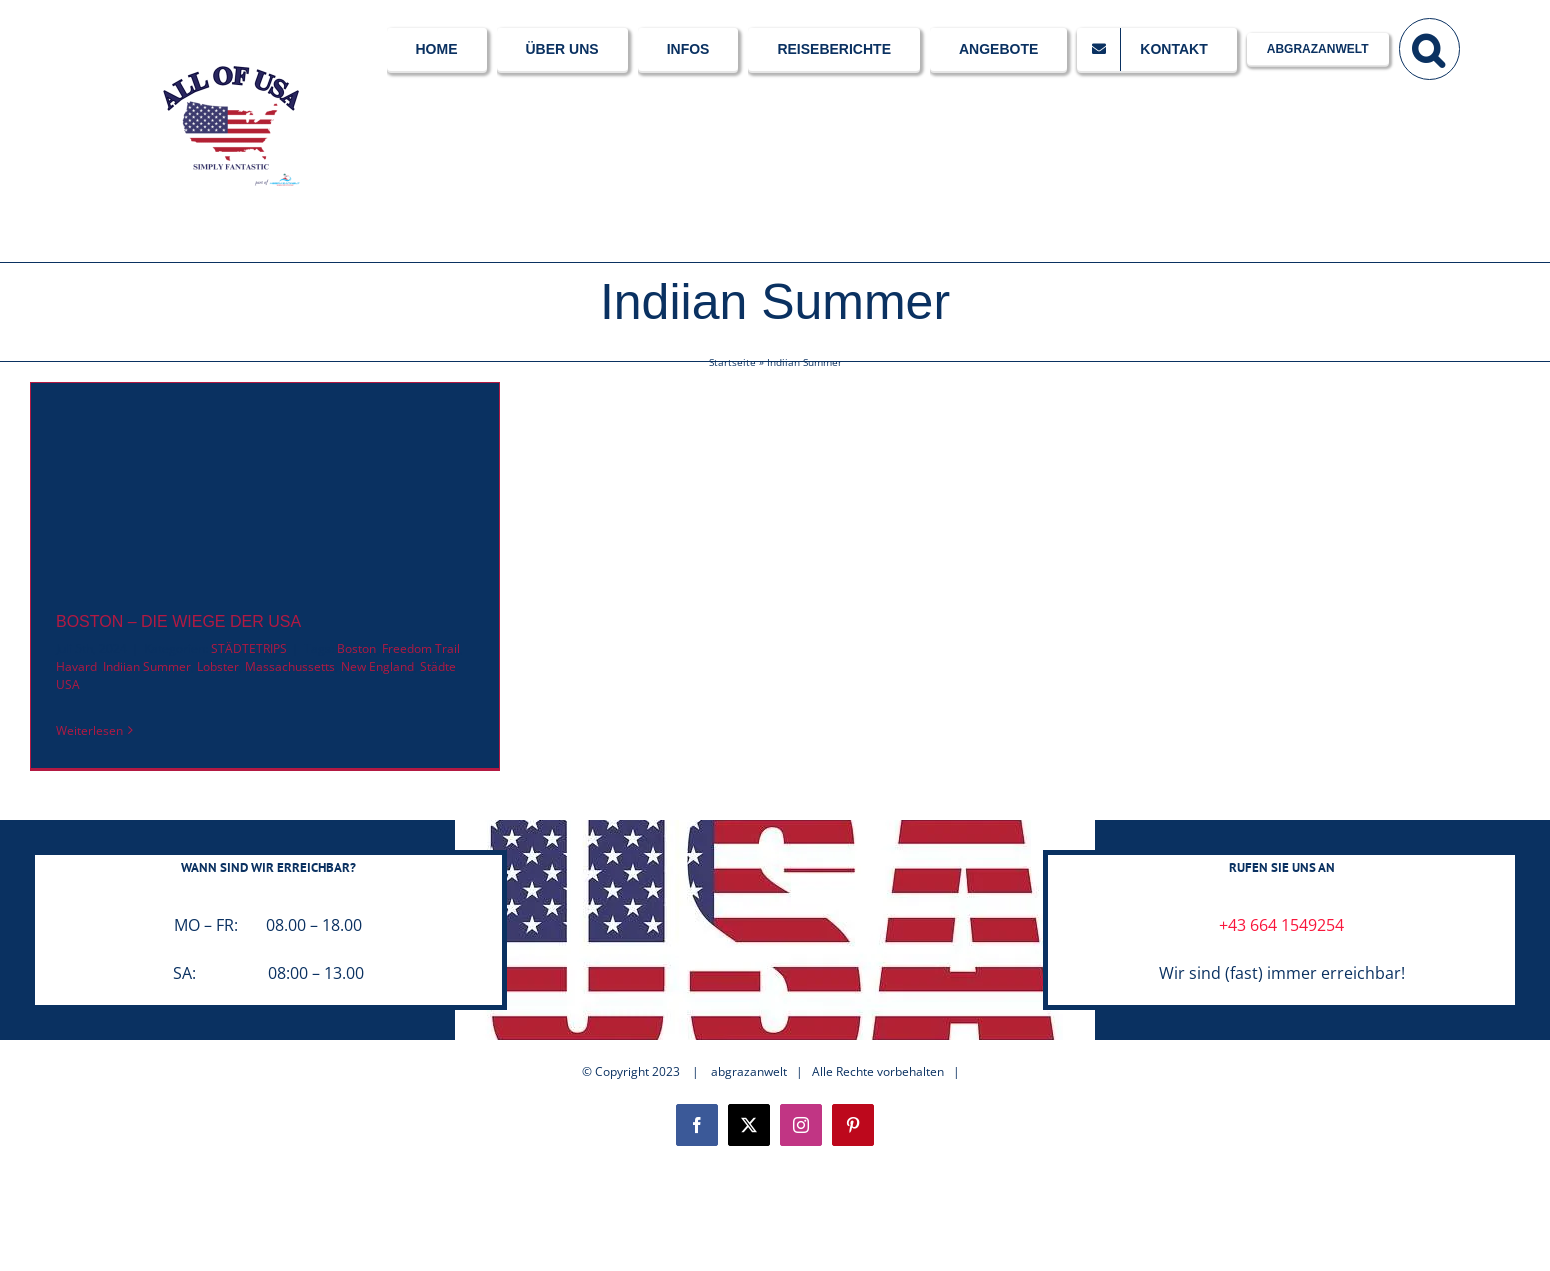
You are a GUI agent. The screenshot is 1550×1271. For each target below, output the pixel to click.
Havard (76, 666)
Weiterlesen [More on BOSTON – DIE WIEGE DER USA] (89, 730)
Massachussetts (290, 666)
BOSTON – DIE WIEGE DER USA (178, 621)
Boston (356, 648)
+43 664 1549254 (1281, 925)
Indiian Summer (147, 666)
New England (377, 666)
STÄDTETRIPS (249, 648)
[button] (1430, 47)
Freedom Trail (421, 648)
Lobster (218, 666)
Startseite (732, 362)
